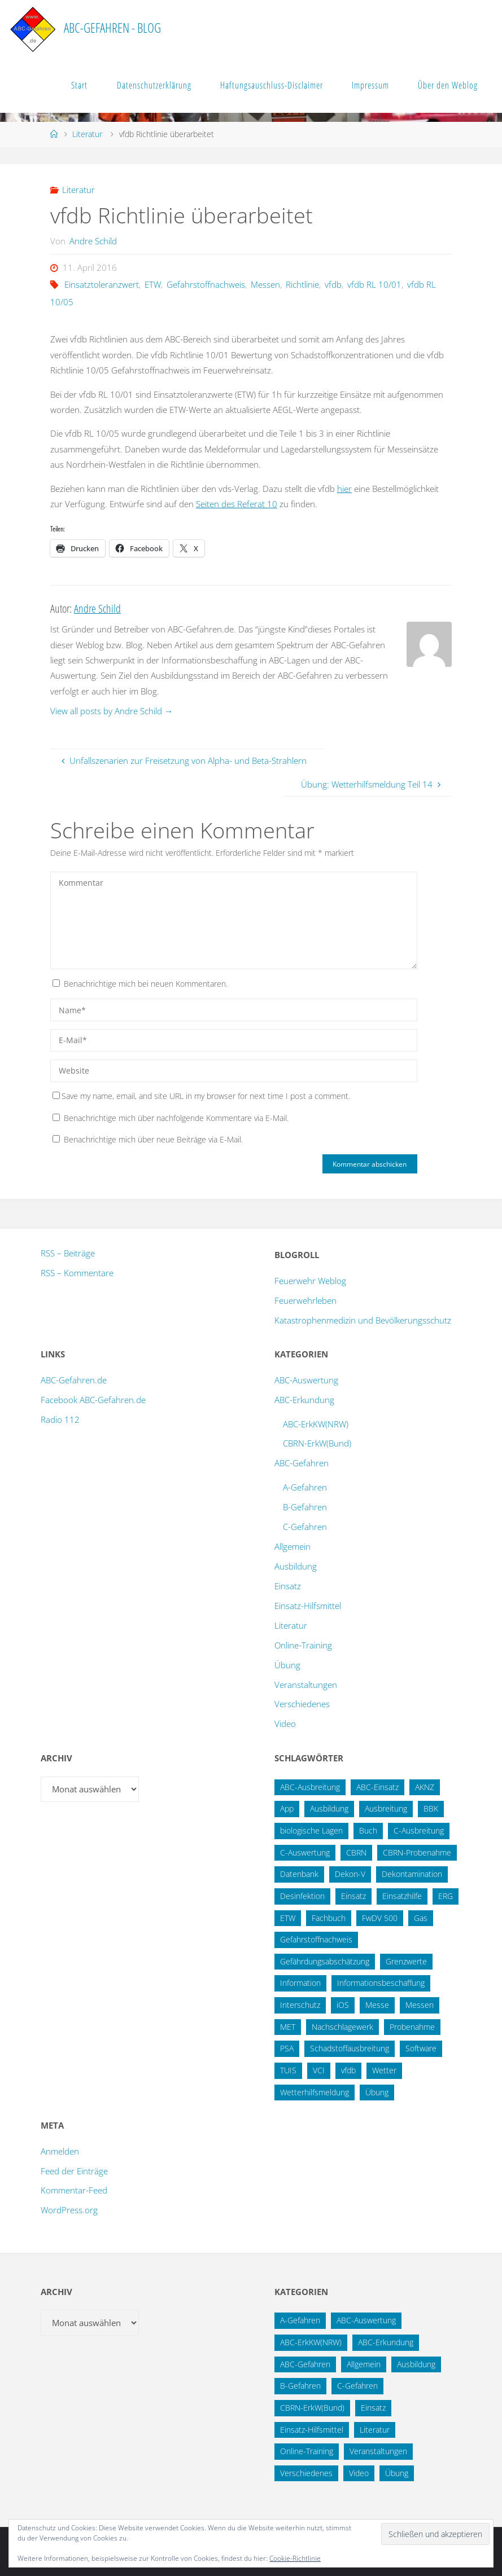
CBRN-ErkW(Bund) (317, 1443)
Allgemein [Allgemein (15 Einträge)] (364, 2364)
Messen (265, 284)
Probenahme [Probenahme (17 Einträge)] (412, 2026)
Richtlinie (302, 284)
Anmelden (60, 2151)
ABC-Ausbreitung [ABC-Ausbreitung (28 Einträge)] (310, 1787)
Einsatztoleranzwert (101, 284)
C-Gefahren (305, 1526)
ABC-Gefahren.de (74, 1380)
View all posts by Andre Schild (111, 710)
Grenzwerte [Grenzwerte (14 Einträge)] (406, 1961)
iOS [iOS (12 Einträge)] (343, 2004)
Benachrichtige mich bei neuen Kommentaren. (146, 983)
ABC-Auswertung (306, 1380)
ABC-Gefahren (301, 1463)
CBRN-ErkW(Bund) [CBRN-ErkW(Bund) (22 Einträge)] (312, 2407)
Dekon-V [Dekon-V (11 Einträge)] (350, 1874)
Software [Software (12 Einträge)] (420, 2048)
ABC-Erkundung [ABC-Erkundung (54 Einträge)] (385, 2342)
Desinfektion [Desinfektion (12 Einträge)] (302, 1896)
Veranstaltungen (305, 1684)
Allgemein (292, 1546)
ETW (153, 284)
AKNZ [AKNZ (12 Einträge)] (424, 1787)
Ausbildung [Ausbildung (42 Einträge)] (416, 2364)
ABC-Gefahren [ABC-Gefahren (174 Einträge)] (305, 2364)
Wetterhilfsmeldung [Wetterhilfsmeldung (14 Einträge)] (314, 2092)
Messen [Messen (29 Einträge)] (419, 2004)
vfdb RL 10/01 (374, 284)
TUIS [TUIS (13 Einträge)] (288, 2070)
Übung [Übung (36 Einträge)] (376, 2092)
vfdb (333, 284)
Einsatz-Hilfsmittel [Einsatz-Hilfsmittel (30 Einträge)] (311, 2429)
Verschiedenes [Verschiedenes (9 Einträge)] (306, 2473)
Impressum (370, 85)
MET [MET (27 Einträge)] (287, 2026)
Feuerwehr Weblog (310, 1280)
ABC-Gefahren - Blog (112, 28)
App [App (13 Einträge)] (287, 1808)
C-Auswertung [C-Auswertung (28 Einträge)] (305, 1852)
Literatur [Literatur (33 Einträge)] (375, 2429)
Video (285, 1723)
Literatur (87, 134)
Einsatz (287, 1586)
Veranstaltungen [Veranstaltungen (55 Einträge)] (378, 2451)
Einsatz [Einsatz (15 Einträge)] (353, 1896)
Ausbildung (295, 1566)
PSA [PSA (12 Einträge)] (287, 2048)
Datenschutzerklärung (154, 85)
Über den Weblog (448, 85)
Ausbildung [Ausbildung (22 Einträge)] (329, 1808)
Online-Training (303, 1645)
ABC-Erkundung (304, 1399)
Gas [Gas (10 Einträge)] (420, 1918)
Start (79, 85)
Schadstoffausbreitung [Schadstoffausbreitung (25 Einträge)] (349, 2048)
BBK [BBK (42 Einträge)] (431, 1808)
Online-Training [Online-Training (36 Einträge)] (306, 2451)
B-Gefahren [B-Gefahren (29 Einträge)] (300, 2385)
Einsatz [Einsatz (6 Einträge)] (373, 2407)
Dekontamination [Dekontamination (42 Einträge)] (412, 1874)
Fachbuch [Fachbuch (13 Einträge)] (329, 1918)
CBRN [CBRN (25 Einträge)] (356, 1852)
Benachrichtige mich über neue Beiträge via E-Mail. (153, 1139)
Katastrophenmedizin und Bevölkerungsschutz (362, 1320)
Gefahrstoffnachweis (206, 284)
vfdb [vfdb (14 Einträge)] (348, 2070)
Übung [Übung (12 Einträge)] (396, 2473)
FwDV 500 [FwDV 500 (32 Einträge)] (380, 1918)
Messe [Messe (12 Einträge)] (377, 2004)
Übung (287, 1665)
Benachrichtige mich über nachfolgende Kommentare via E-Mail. (176, 1118)
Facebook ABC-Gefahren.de (93, 1399)
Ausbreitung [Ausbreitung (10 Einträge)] (386, 1808)
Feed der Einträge (74, 2171)
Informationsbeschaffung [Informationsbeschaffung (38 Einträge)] (381, 1982)
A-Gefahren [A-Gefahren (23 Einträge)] (300, 2320)
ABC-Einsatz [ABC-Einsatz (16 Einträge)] (377, 1787)
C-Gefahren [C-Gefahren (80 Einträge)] (357, 2385)
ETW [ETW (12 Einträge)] (287, 1918)
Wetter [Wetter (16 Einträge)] (384, 2070)
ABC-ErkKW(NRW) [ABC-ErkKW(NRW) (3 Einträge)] (311, 2342)
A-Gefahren (305, 1487)
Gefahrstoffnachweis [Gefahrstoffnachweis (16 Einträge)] (316, 1939)
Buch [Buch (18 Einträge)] (368, 1830)
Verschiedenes (302, 1703)
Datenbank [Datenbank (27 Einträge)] (299, 1874)
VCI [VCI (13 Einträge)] (319, 2070)
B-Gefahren (305, 1507)
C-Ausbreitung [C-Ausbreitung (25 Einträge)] (419, 1830)
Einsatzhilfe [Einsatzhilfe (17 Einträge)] (402, 1896)
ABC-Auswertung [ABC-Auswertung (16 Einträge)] (366, 2320)
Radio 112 (60, 1419)
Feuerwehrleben (305, 1300)
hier (344, 488)
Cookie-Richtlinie (295, 2558)
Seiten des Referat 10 (236, 503)
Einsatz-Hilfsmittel (307, 1605)
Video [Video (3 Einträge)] (359, 2473)
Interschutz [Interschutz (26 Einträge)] (300, 2004)
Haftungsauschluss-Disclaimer (271, 85)
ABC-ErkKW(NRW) (315, 1424)
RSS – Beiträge (68, 1253)
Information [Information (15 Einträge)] (300, 1982)
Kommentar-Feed (74, 2190)
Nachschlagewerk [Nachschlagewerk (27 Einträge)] (342, 2026)
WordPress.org (69, 2209)
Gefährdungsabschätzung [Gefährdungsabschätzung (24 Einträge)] (324, 1961)
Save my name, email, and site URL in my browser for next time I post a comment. (201, 1096)
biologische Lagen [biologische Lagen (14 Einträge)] (311, 1830)
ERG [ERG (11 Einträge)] (445, 1896)
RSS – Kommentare (77, 1272)
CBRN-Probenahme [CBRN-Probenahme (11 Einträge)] (417, 1852)
